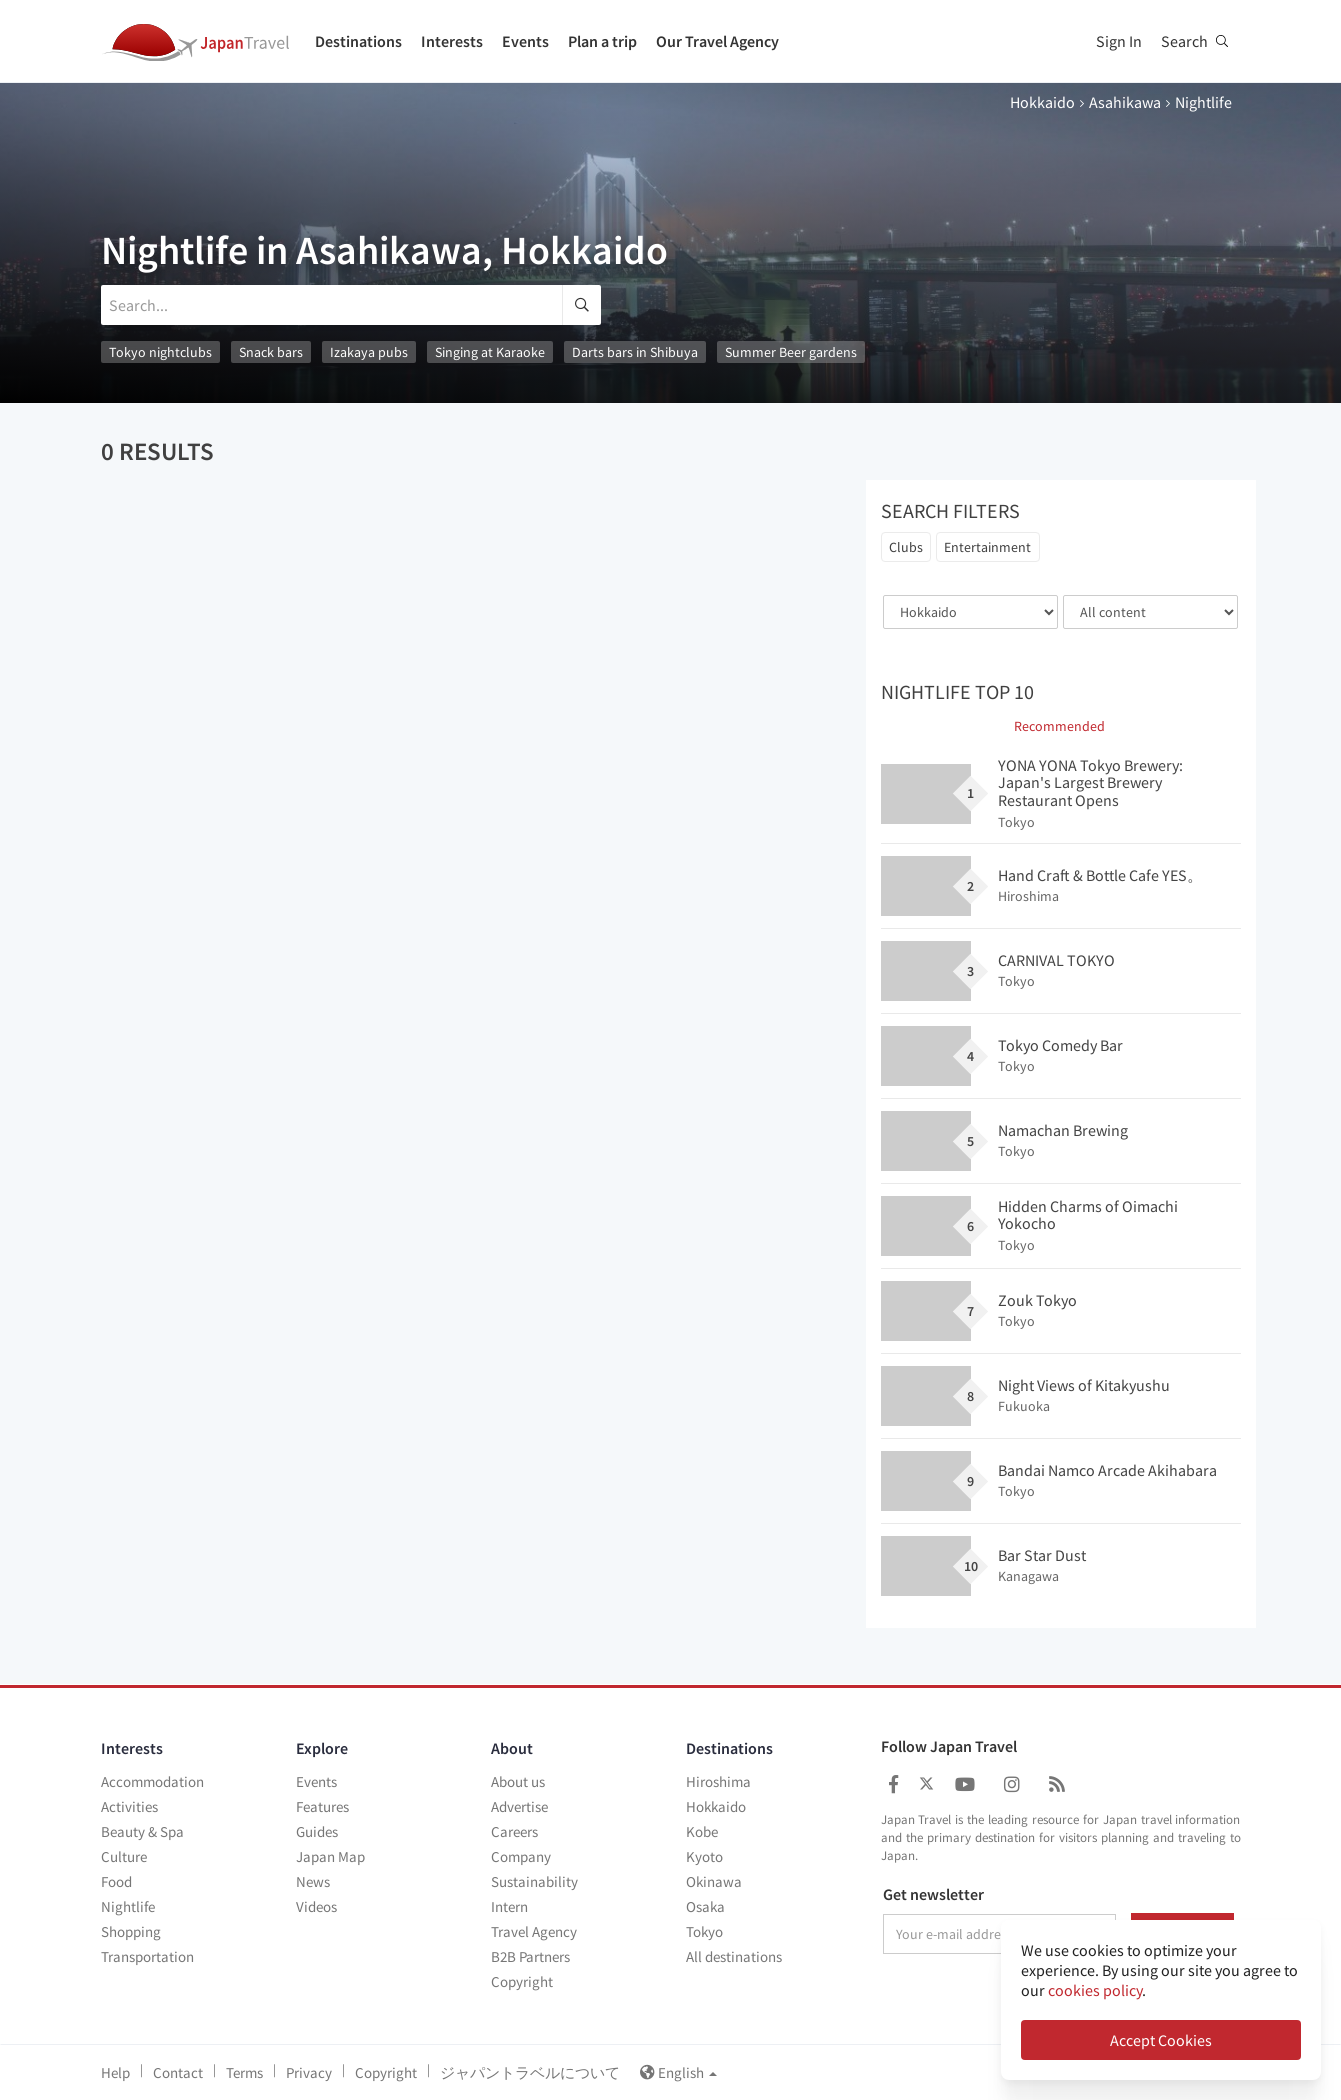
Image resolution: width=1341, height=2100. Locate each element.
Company (521, 1856)
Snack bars (271, 352)
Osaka (705, 1906)
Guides (317, 1831)
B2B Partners (530, 1956)
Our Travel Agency (717, 41)
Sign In (1119, 41)
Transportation (147, 1956)
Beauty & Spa (142, 1831)
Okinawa (714, 1881)
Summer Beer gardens (791, 352)
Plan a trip (602, 41)
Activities (129, 1806)
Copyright (522, 1981)
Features (322, 1806)
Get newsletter (933, 1895)
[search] (581, 305)
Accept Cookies (1161, 2040)
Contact (178, 2072)
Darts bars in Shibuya (635, 352)
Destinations (358, 41)
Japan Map (330, 1856)
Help (115, 2072)
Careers (514, 1831)
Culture (124, 1856)
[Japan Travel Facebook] (893, 1784)
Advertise (519, 1806)
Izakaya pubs (369, 352)
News (313, 1881)
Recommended (1059, 726)
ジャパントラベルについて (530, 2072)
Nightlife (128, 1906)
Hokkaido (1042, 102)
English (678, 2072)
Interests (452, 41)
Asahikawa (1125, 102)
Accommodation (152, 1781)
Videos (316, 1906)
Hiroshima (718, 1781)
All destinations (734, 1956)
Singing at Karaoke (490, 352)
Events (525, 41)
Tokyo (704, 1931)
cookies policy (1095, 1990)
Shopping (131, 1931)
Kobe (702, 1831)
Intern (509, 1906)
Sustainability (534, 1881)
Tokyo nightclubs (160, 352)
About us (518, 1781)
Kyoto (704, 1856)
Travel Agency (534, 1931)
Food (116, 1881)
